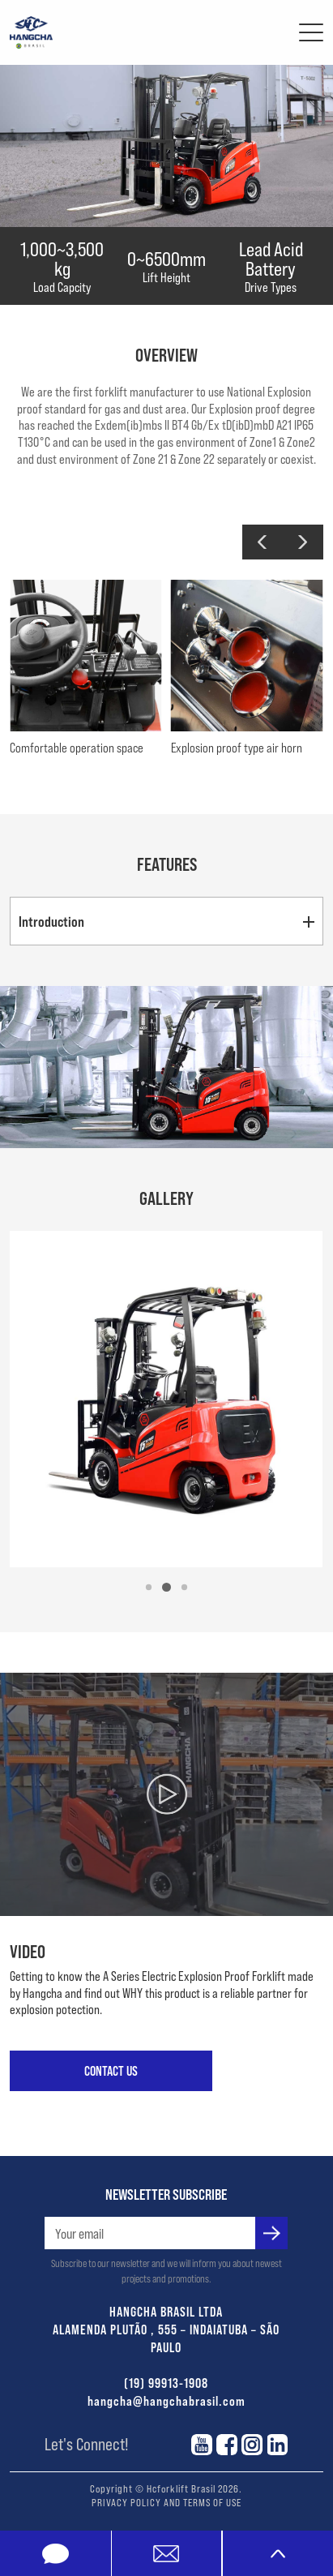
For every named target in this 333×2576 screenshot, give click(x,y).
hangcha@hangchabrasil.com (166, 2400)
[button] (262, 542)
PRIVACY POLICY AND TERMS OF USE (166, 2502)
